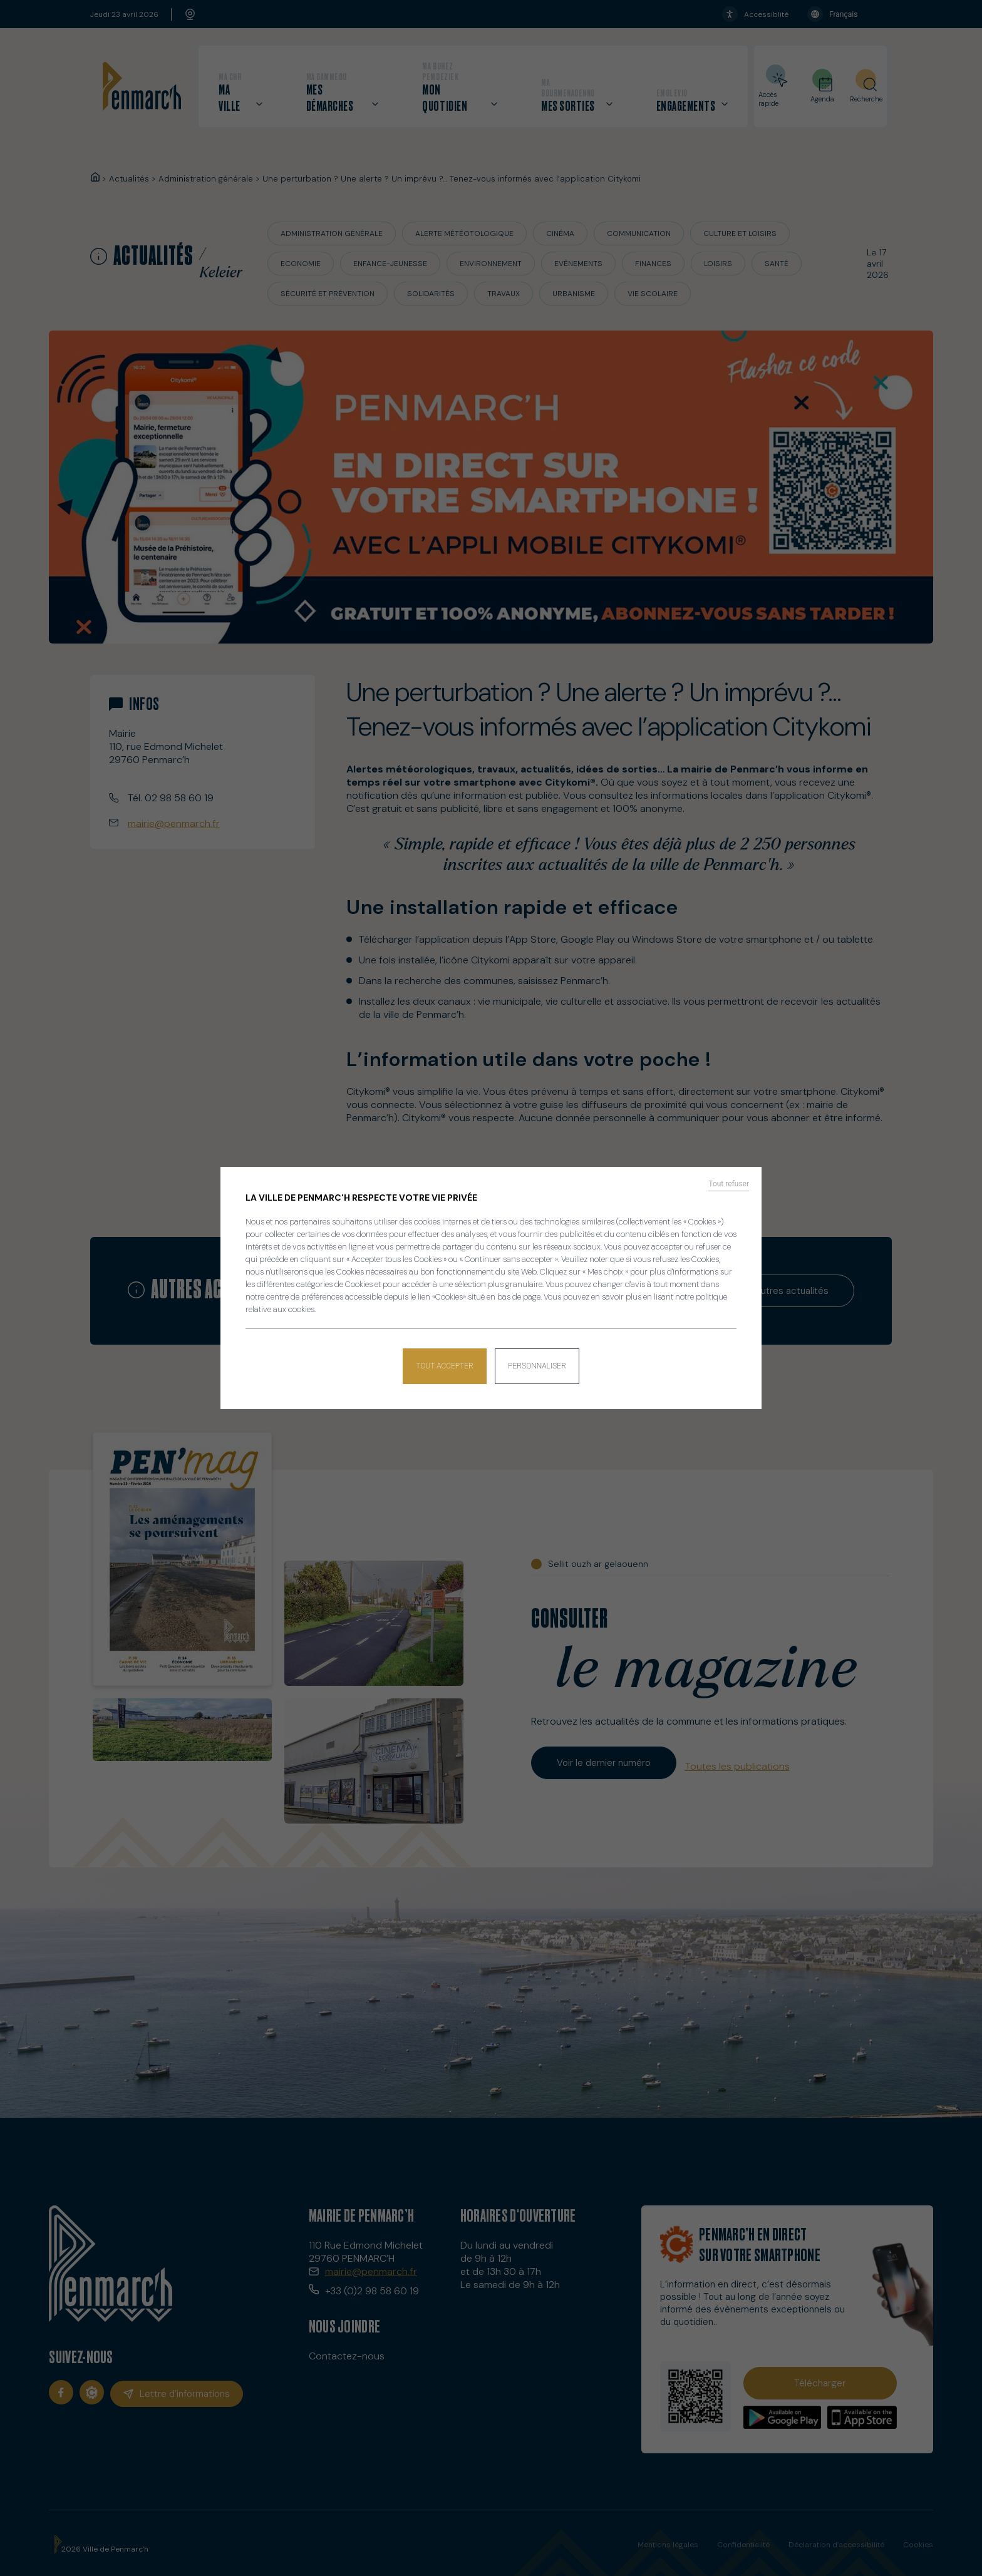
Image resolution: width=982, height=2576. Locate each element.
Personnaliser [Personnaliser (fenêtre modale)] (540, 1362)
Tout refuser (728, 1187)
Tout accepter (441, 1362)
